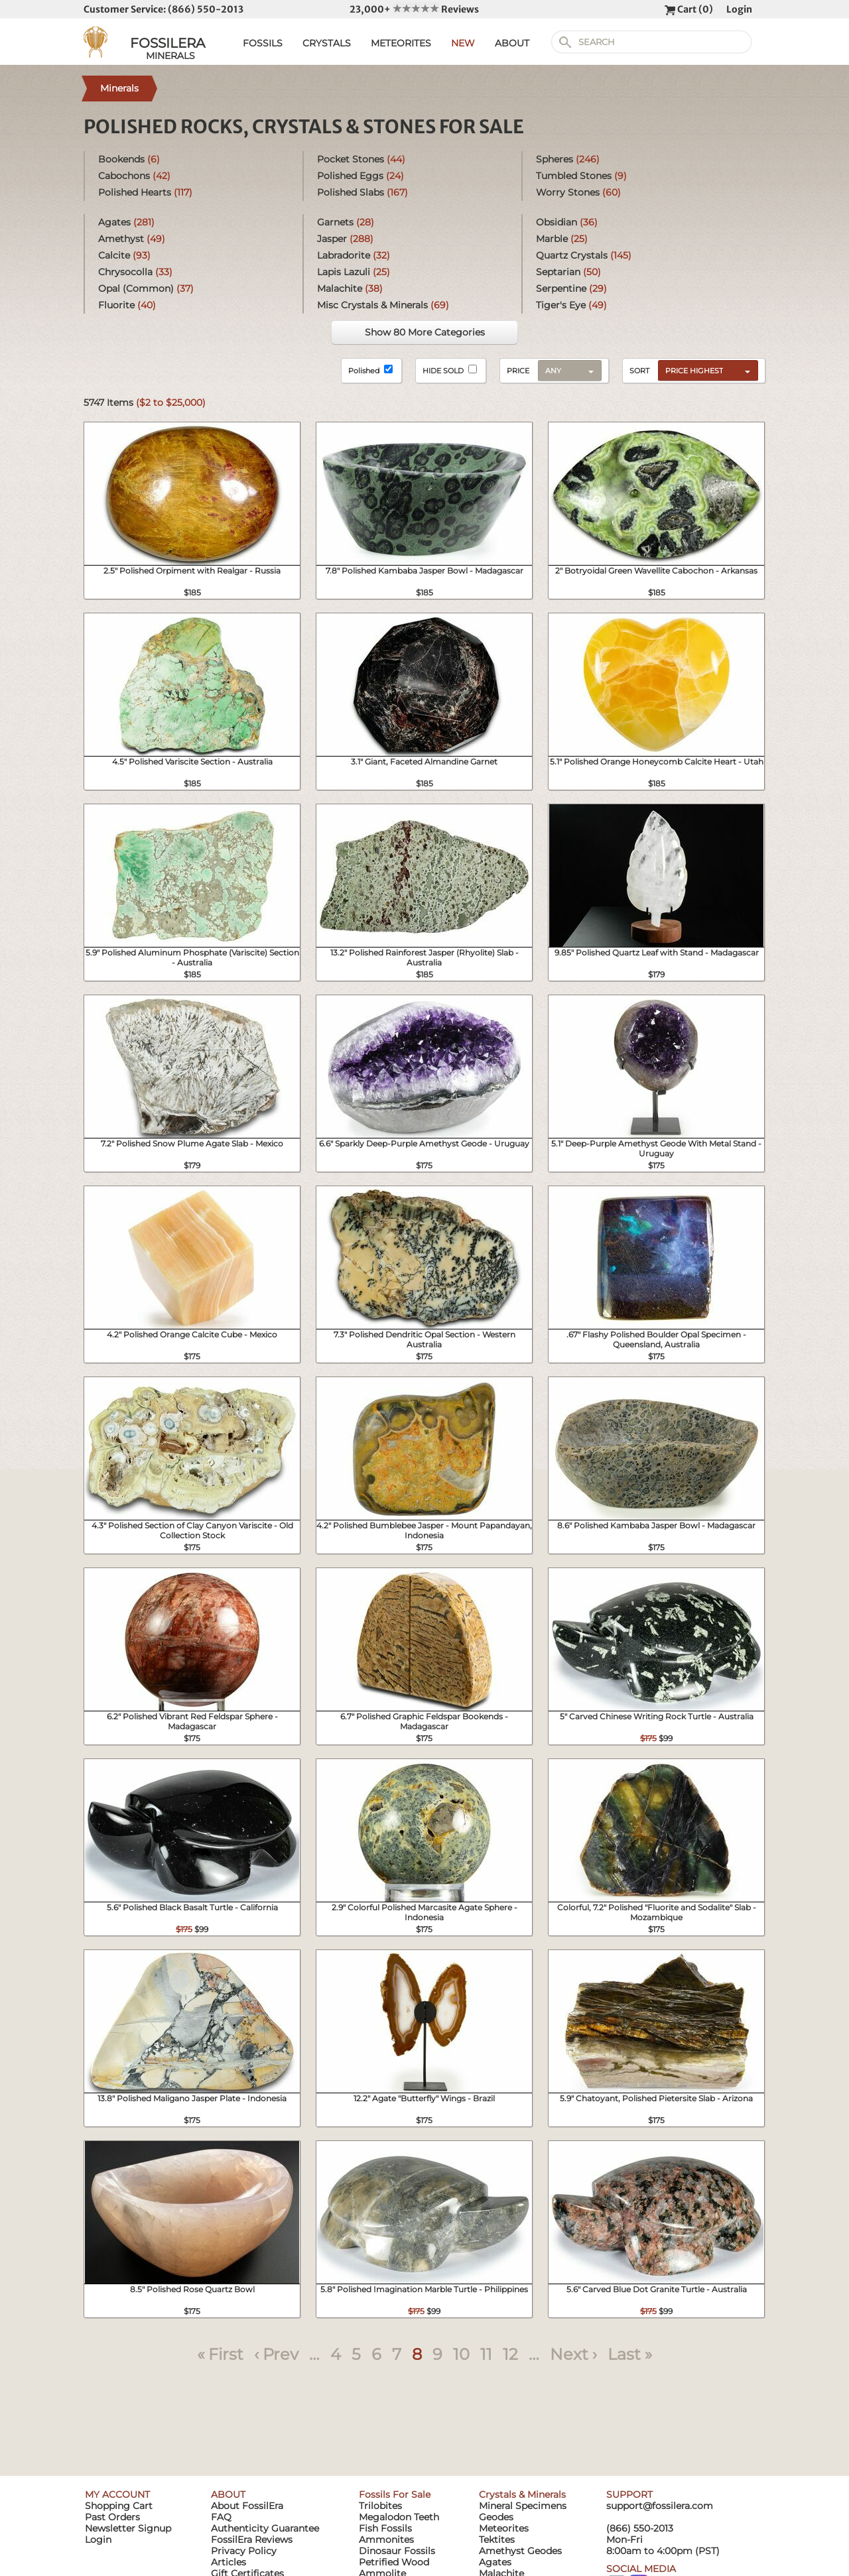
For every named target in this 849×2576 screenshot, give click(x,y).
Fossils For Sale (394, 2494)
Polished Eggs (360, 176)
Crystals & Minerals (522, 2494)
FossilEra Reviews (252, 2539)
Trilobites (380, 2506)
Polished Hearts (145, 192)
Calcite (124, 255)
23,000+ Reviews (414, 9)
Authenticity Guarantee (265, 2528)
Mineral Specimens (522, 2506)
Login (739, 9)
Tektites (497, 2539)
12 (510, 2354)
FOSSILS (263, 43)
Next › (573, 2354)
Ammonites (386, 2539)
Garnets (345, 222)
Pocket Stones (361, 159)
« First (220, 2354)
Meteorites (504, 2528)
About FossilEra (247, 2506)
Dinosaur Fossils (397, 2551)
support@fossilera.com (659, 2506)
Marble (562, 239)
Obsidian (567, 222)
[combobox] (704, 370)
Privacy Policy (244, 2551)
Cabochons (134, 176)
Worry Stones (578, 192)
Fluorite (127, 305)
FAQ (221, 2517)
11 (486, 2354)
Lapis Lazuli (353, 272)
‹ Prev (276, 2354)
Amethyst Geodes (520, 2551)
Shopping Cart (119, 2506)
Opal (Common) (146, 288)
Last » (630, 2354)
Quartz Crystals (583, 255)
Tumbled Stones (581, 176)
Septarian (568, 272)
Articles (228, 2562)
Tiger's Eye (571, 305)
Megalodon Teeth (399, 2517)
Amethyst (131, 239)
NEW (463, 43)
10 (461, 2354)
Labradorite (353, 255)
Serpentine (571, 288)
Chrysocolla (135, 272)
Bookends (129, 159)
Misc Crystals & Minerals (383, 305)
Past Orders (112, 2517)
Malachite (350, 288)
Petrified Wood (394, 2562)
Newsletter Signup (128, 2528)
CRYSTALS (326, 43)
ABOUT (512, 43)
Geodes (496, 2517)
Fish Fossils (385, 2528)
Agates (126, 222)
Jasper (345, 239)
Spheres (568, 159)
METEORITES (401, 43)
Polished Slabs (362, 192)
